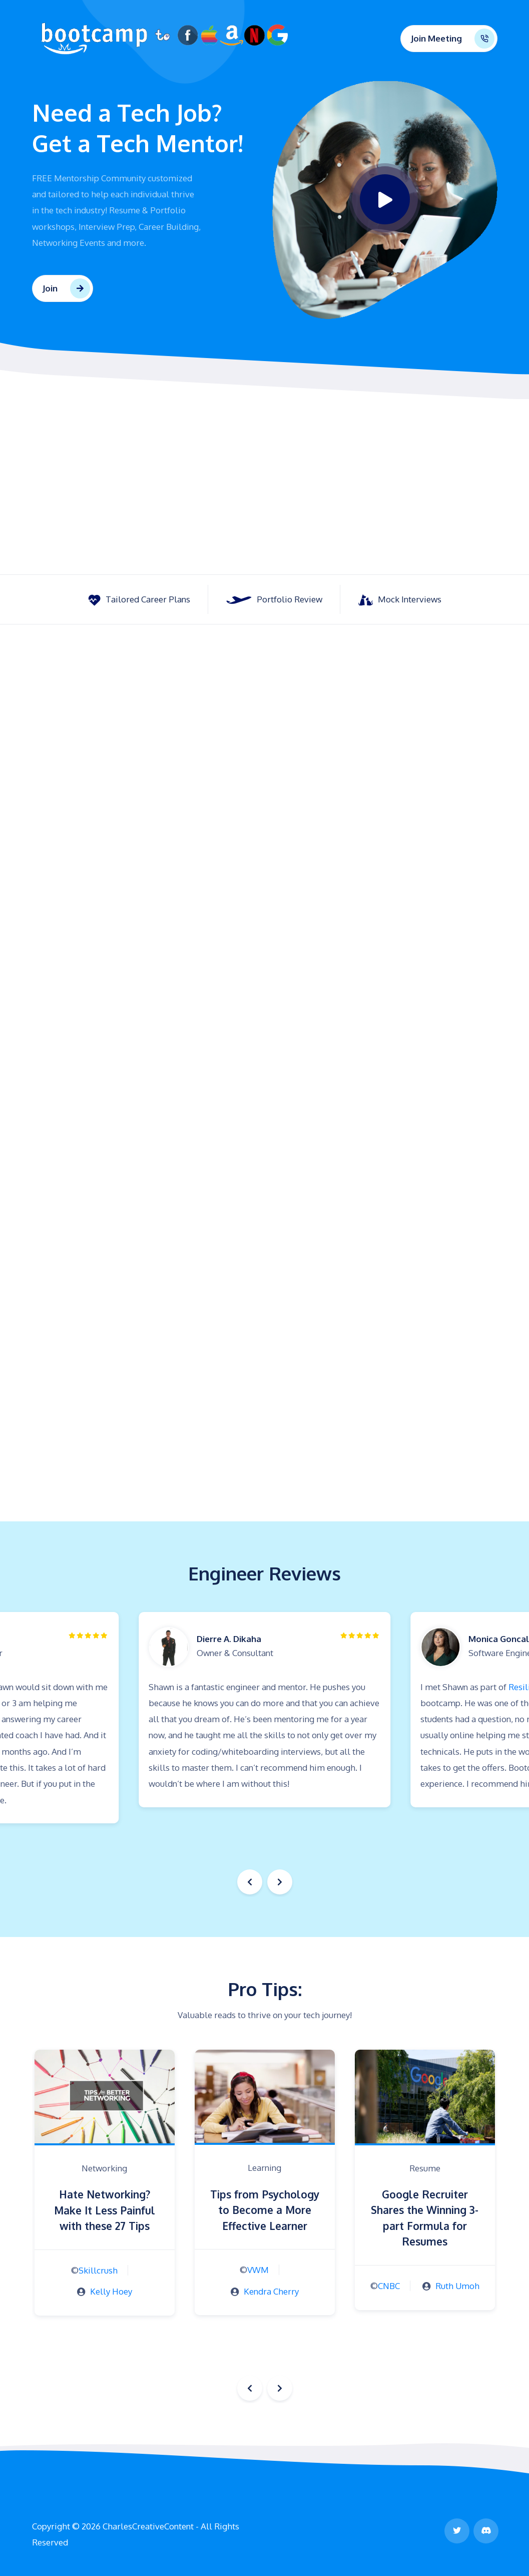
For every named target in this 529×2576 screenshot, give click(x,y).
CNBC (389, 2286)
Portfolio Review (274, 599)
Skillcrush (98, 2270)
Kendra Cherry (271, 2291)
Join (50, 288)
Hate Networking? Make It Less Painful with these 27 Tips (104, 2209)
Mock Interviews (399, 600)
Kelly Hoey (111, 2291)
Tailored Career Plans (139, 600)
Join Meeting (436, 38)
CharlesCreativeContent (148, 2526)
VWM (258, 2270)
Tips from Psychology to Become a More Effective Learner (264, 2209)
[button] (279, 1881)
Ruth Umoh (457, 2286)
